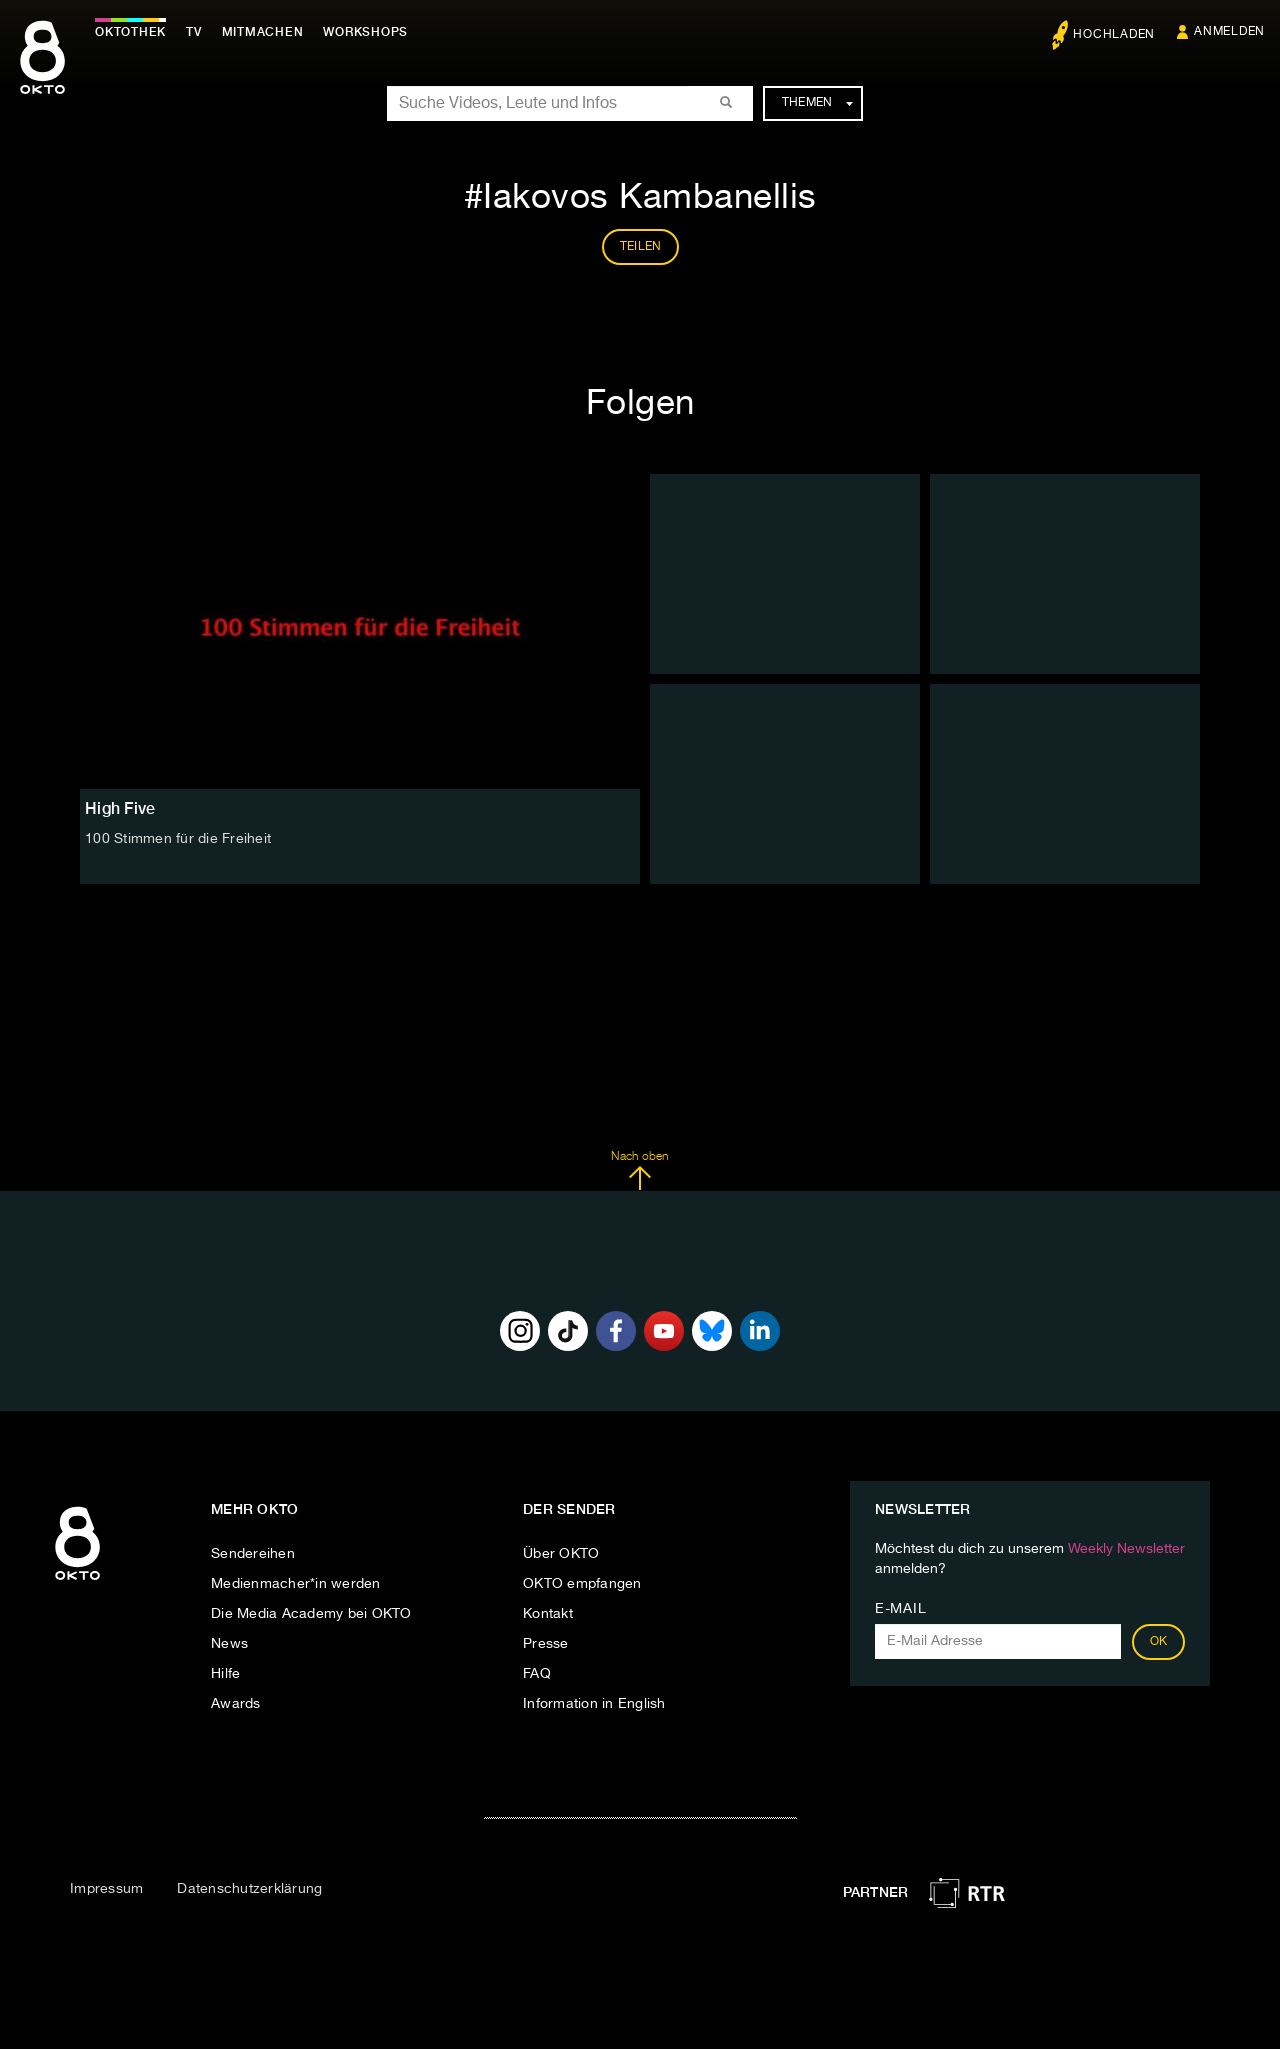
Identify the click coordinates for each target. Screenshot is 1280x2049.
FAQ (537, 1674)
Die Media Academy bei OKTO (311, 1614)
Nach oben (639, 1171)
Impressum (106, 1889)
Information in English (594, 1704)
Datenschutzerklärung (249, 1889)
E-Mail (900, 1609)
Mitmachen (263, 32)
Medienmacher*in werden (296, 1584)
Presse (546, 1644)
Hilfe (225, 1674)
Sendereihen (253, 1554)
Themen (817, 103)
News (229, 1644)
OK (1159, 1642)
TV (194, 32)
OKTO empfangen (582, 1584)
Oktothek (130, 32)
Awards (236, 1704)
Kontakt (548, 1614)
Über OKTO (561, 1554)
